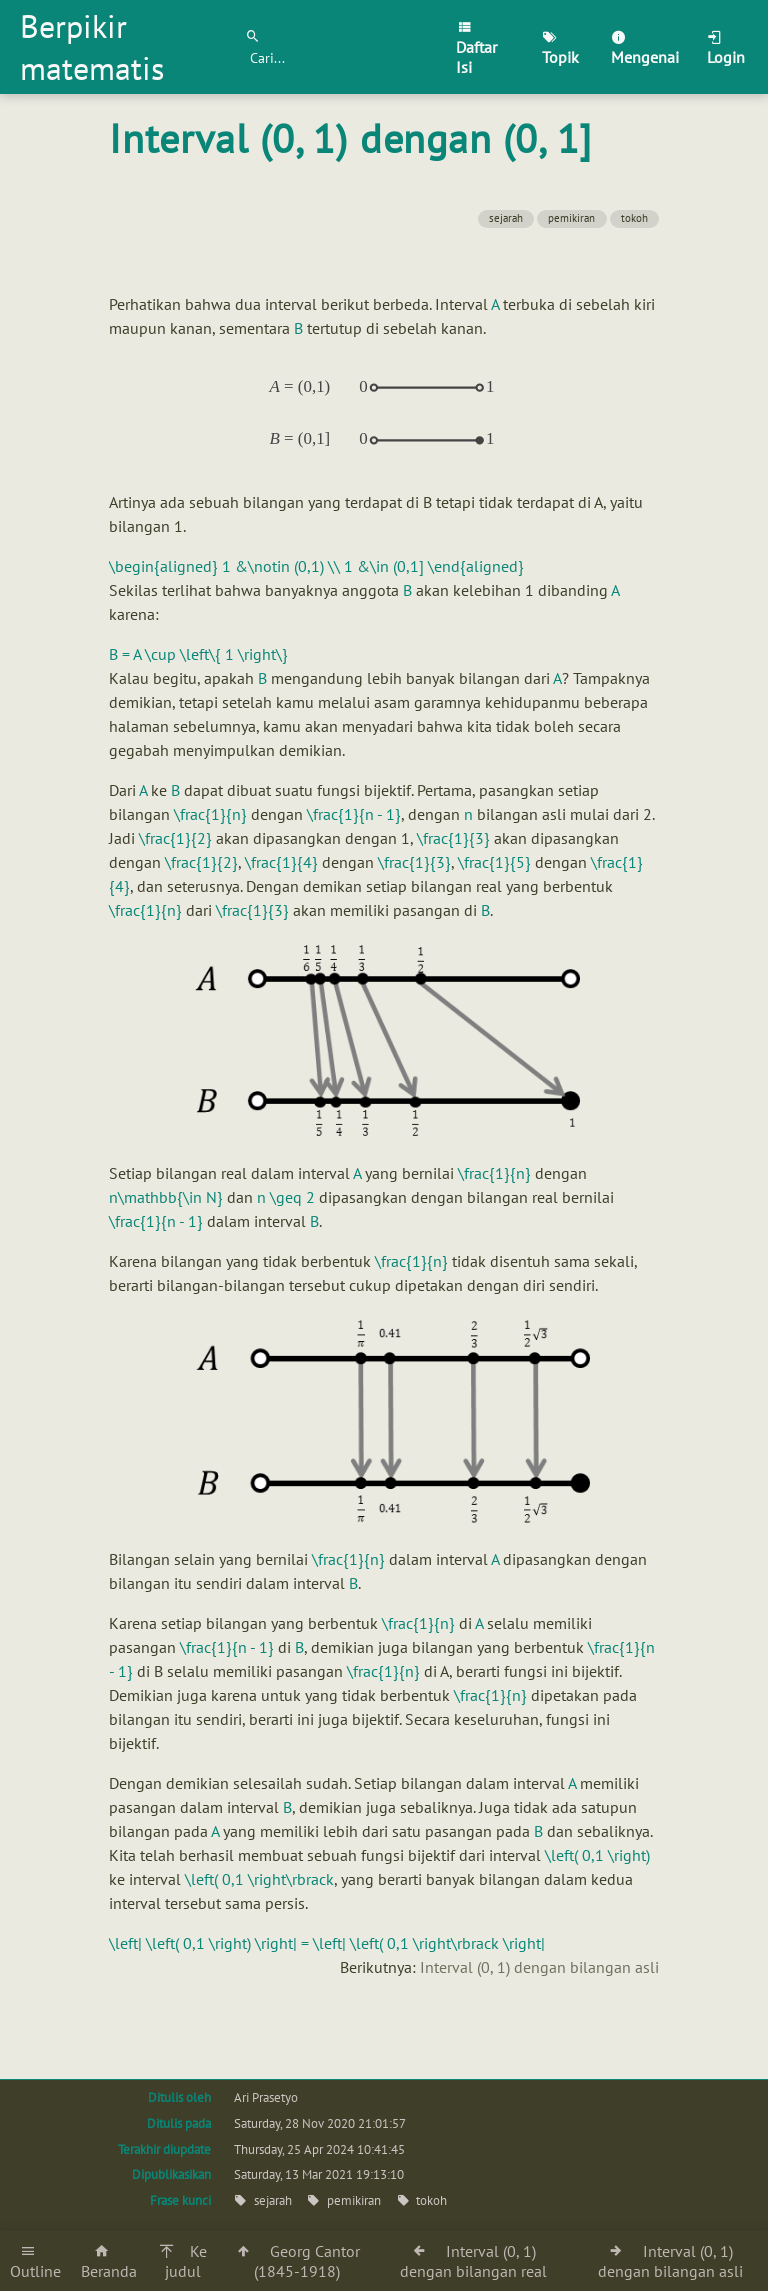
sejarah (506, 218)
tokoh (634, 218)
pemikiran (571, 218)
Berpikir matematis (92, 47)
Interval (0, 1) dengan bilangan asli (539, 1967)
